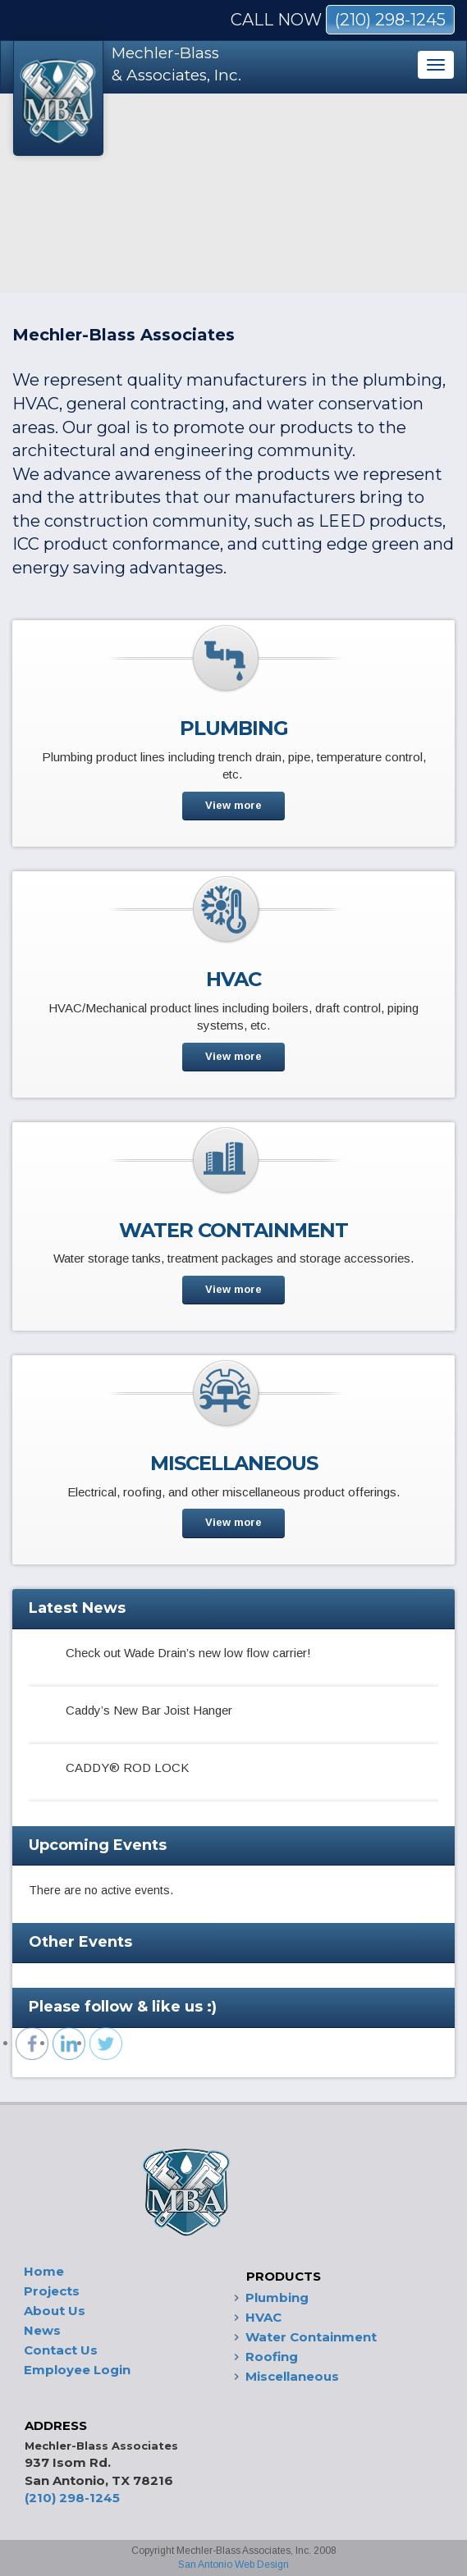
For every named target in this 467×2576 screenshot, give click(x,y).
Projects (52, 2291)
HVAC (263, 2317)
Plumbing (277, 2297)
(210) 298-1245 (390, 20)
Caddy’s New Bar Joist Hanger (149, 1710)
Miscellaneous (292, 2376)
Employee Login (77, 2369)
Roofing (271, 2356)
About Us (54, 2310)
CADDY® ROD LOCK (127, 1767)
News (42, 2330)
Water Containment (311, 2337)
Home (44, 2271)
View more (233, 805)
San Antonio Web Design (233, 2564)
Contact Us (61, 2350)
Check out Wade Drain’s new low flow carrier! (188, 1653)
